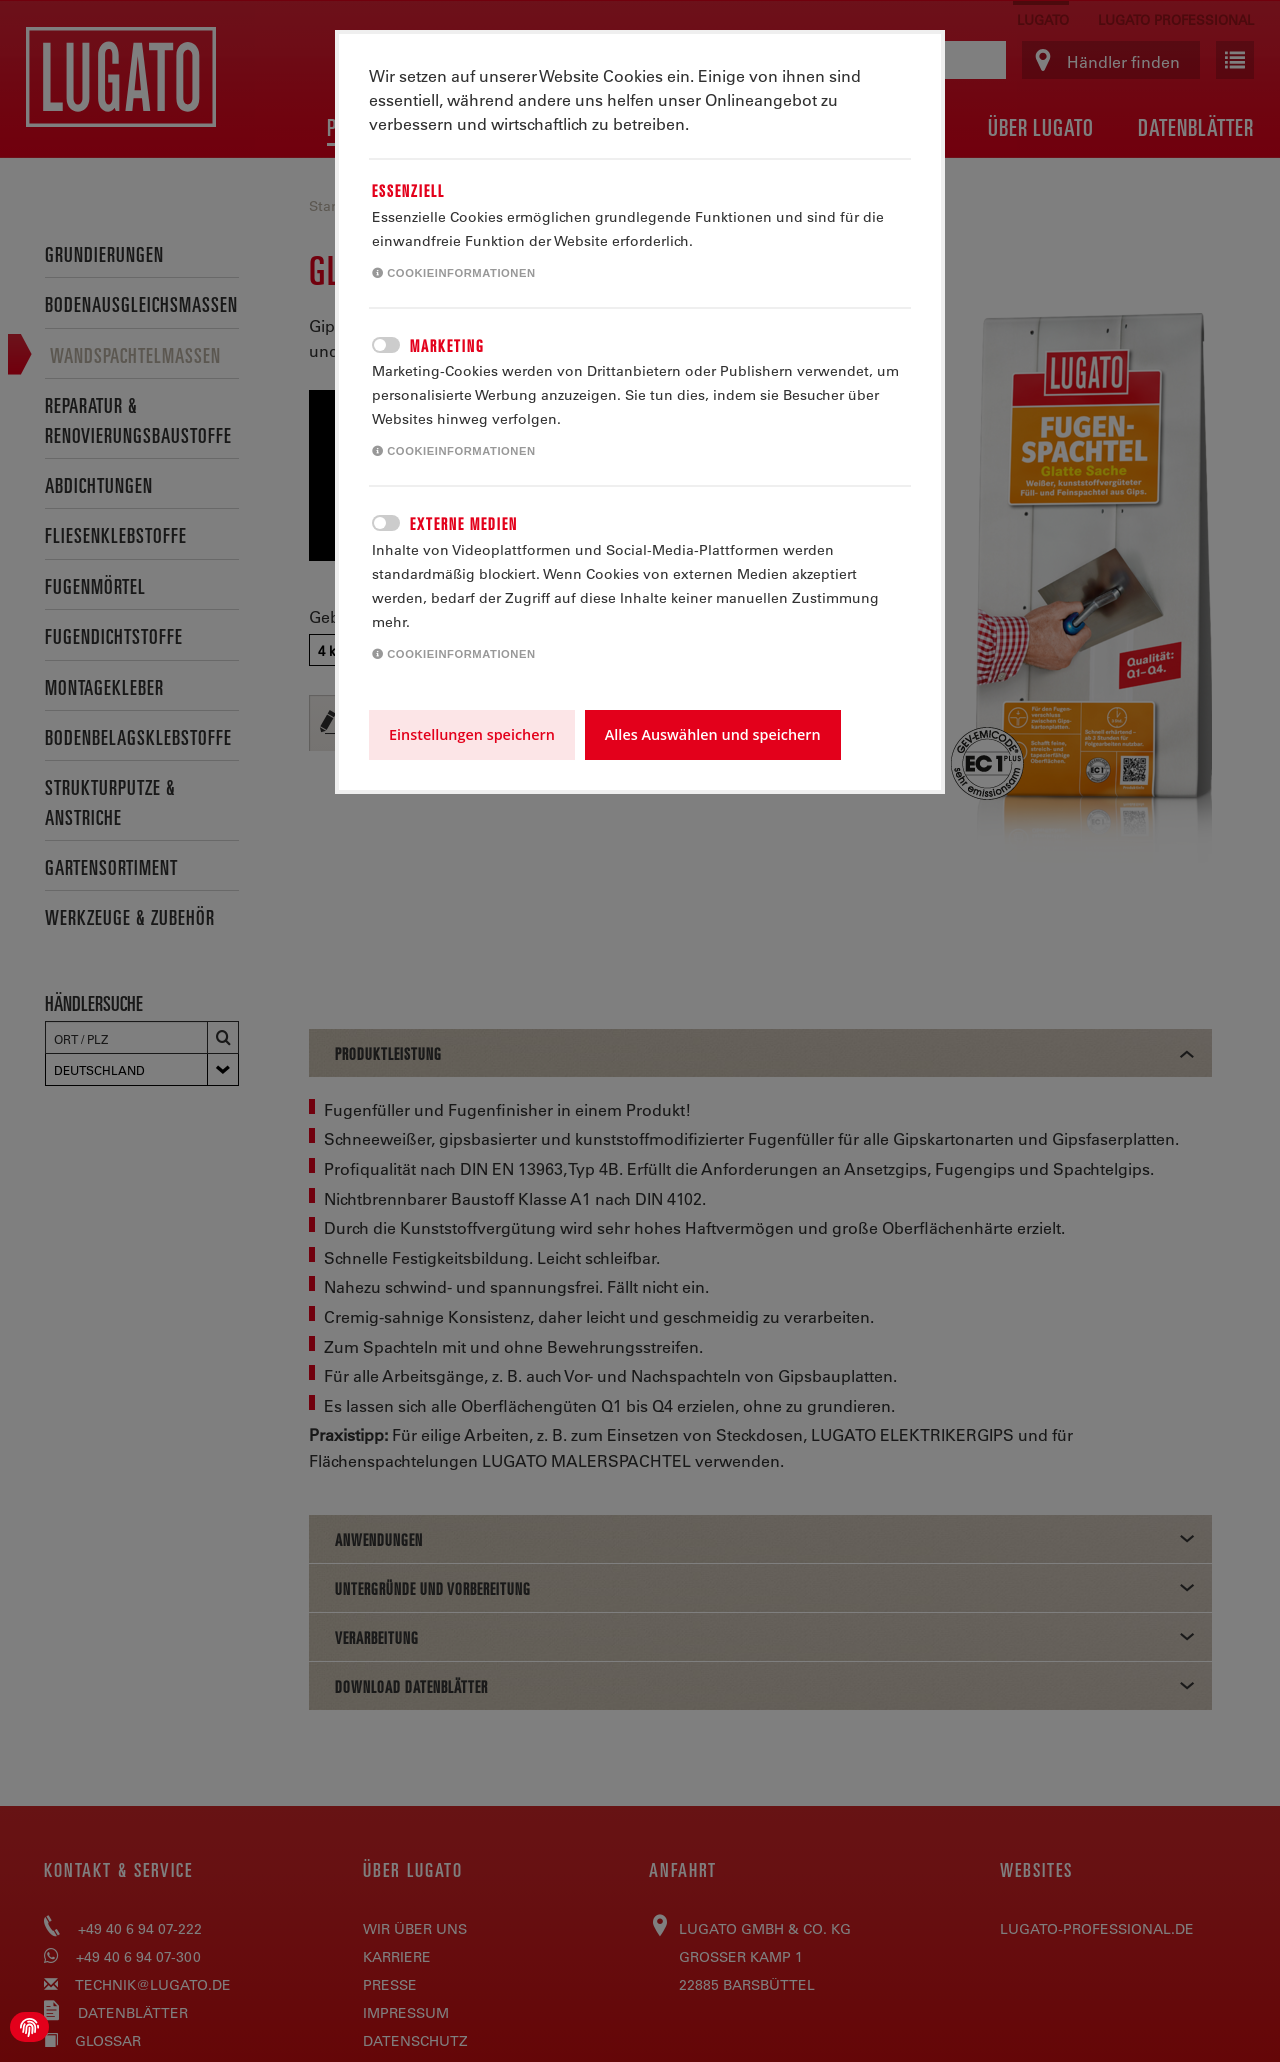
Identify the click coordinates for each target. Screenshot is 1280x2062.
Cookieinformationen (454, 273)
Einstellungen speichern (472, 734)
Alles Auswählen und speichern (713, 734)
